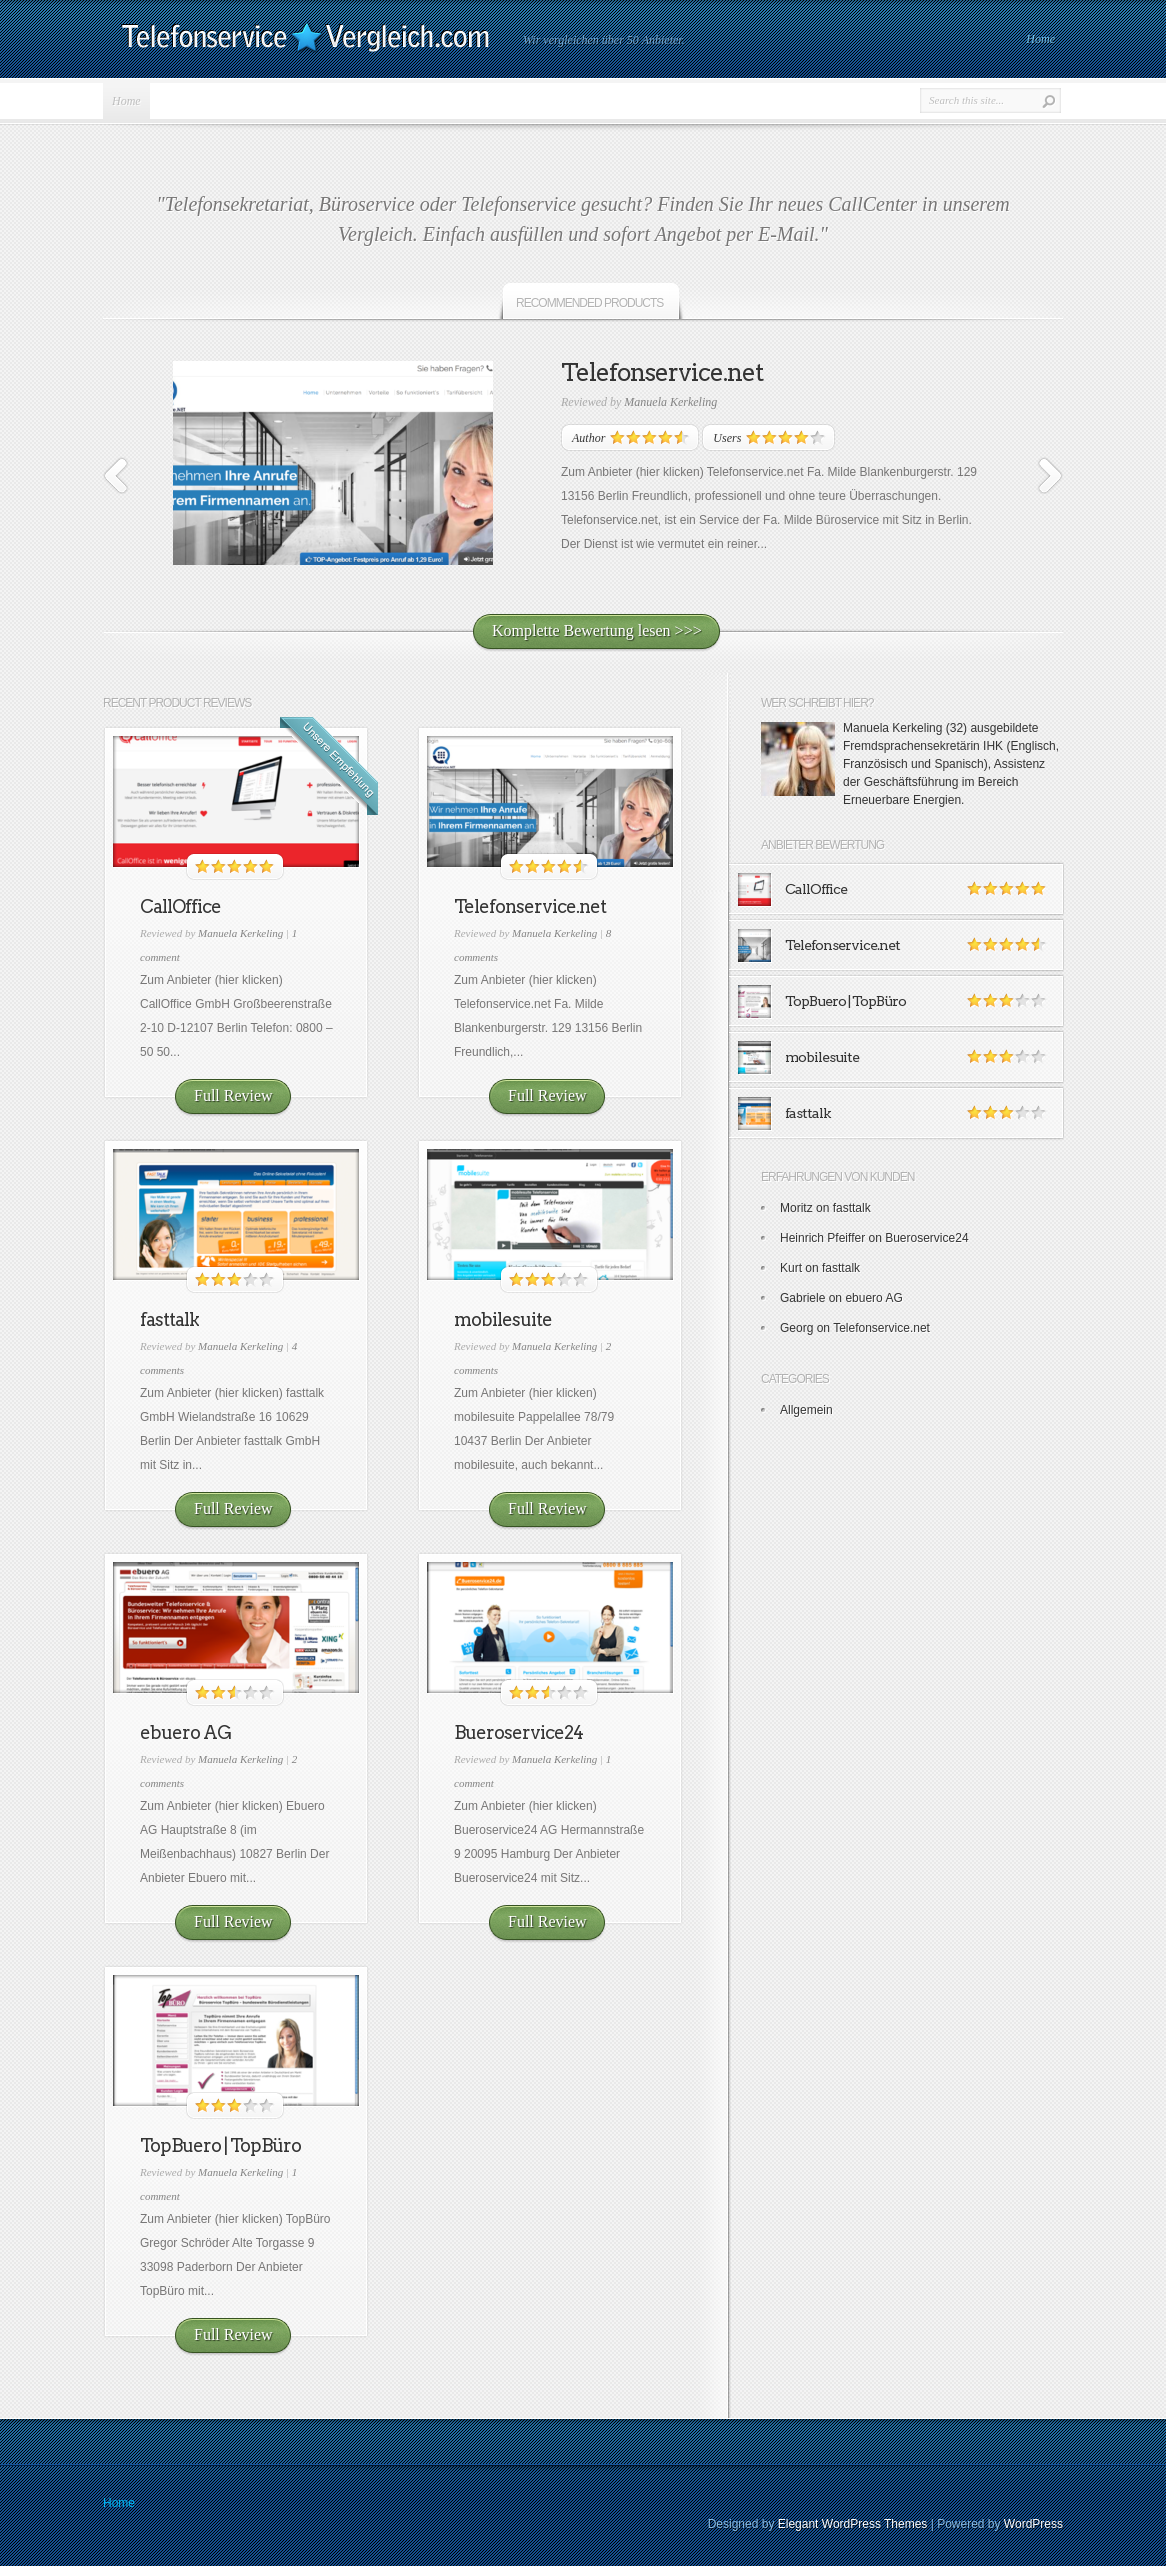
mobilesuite (503, 1319)
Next (1050, 475)
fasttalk (169, 1319)
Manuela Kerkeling (670, 402)
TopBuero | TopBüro (220, 2145)
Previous (116, 475)
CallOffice (180, 906)
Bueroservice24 (518, 1732)
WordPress (1033, 2524)
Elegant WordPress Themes (853, 2524)
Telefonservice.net (662, 372)
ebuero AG (185, 1732)
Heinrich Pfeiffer (822, 1238)
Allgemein (806, 1410)
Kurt (791, 1268)
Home (1040, 39)
